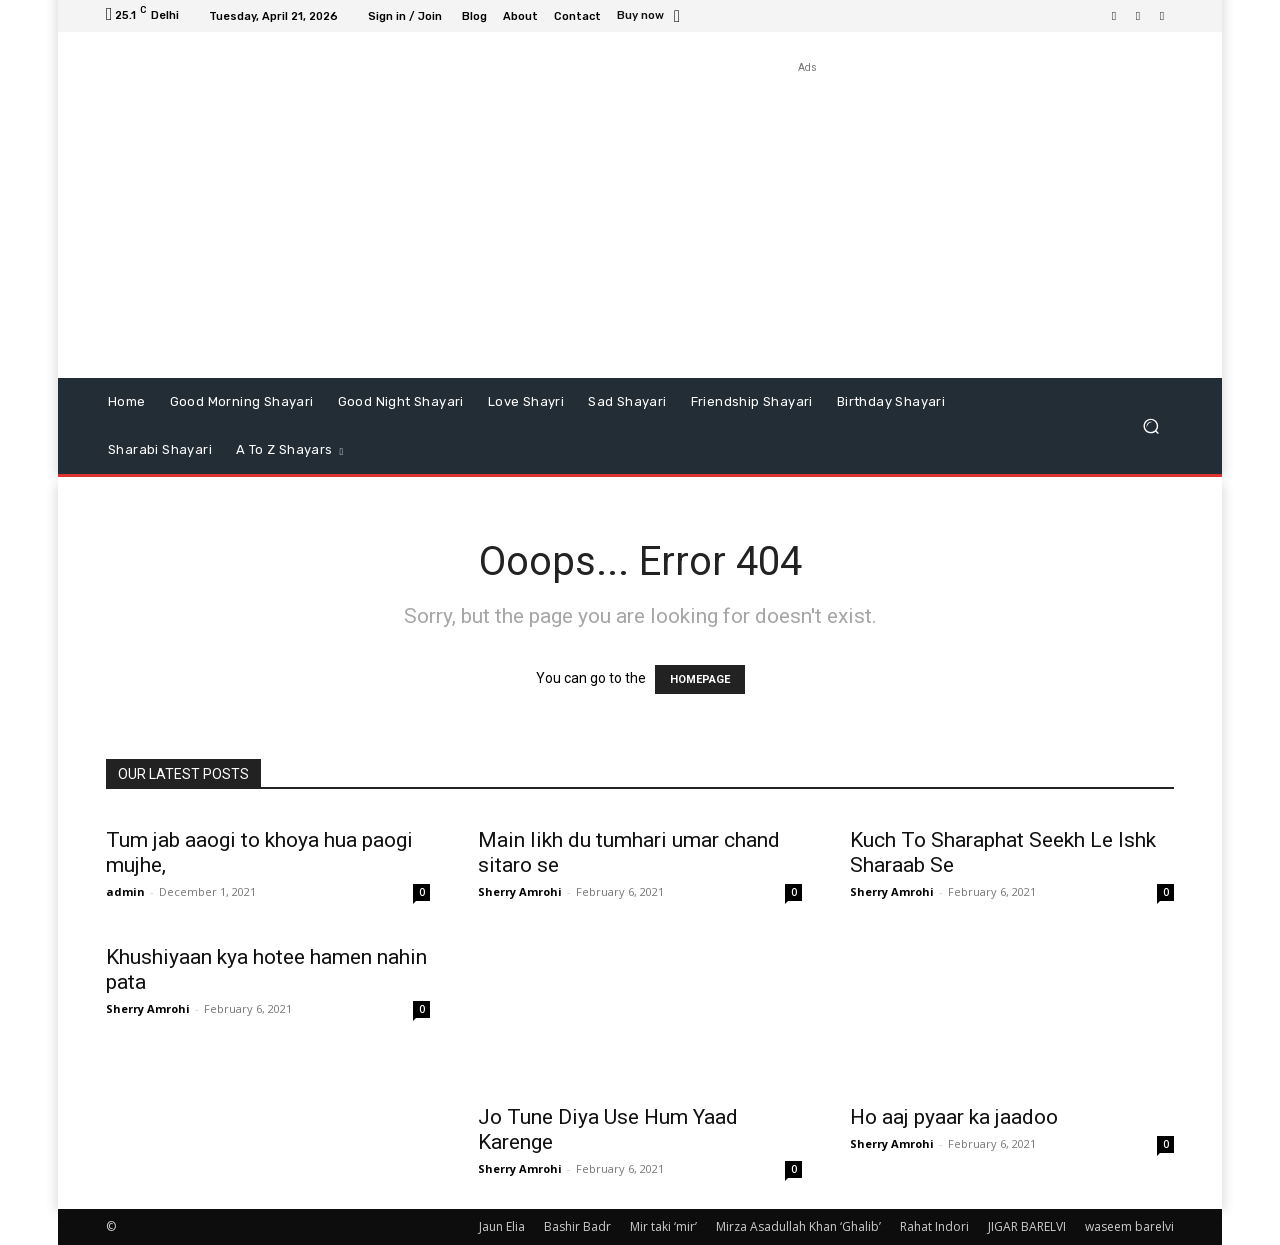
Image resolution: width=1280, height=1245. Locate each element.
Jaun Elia (502, 1226)
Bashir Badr (577, 1226)
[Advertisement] (807, 218)
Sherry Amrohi (520, 891)
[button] (1150, 426)
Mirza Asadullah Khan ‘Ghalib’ (798, 1226)
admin (125, 891)
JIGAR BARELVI (1027, 1226)
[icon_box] (651, 17)
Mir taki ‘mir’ (663, 1226)
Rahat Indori (934, 1226)
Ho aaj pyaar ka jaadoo (954, 1117)
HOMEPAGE (700, 679)
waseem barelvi (1129, 1226)
